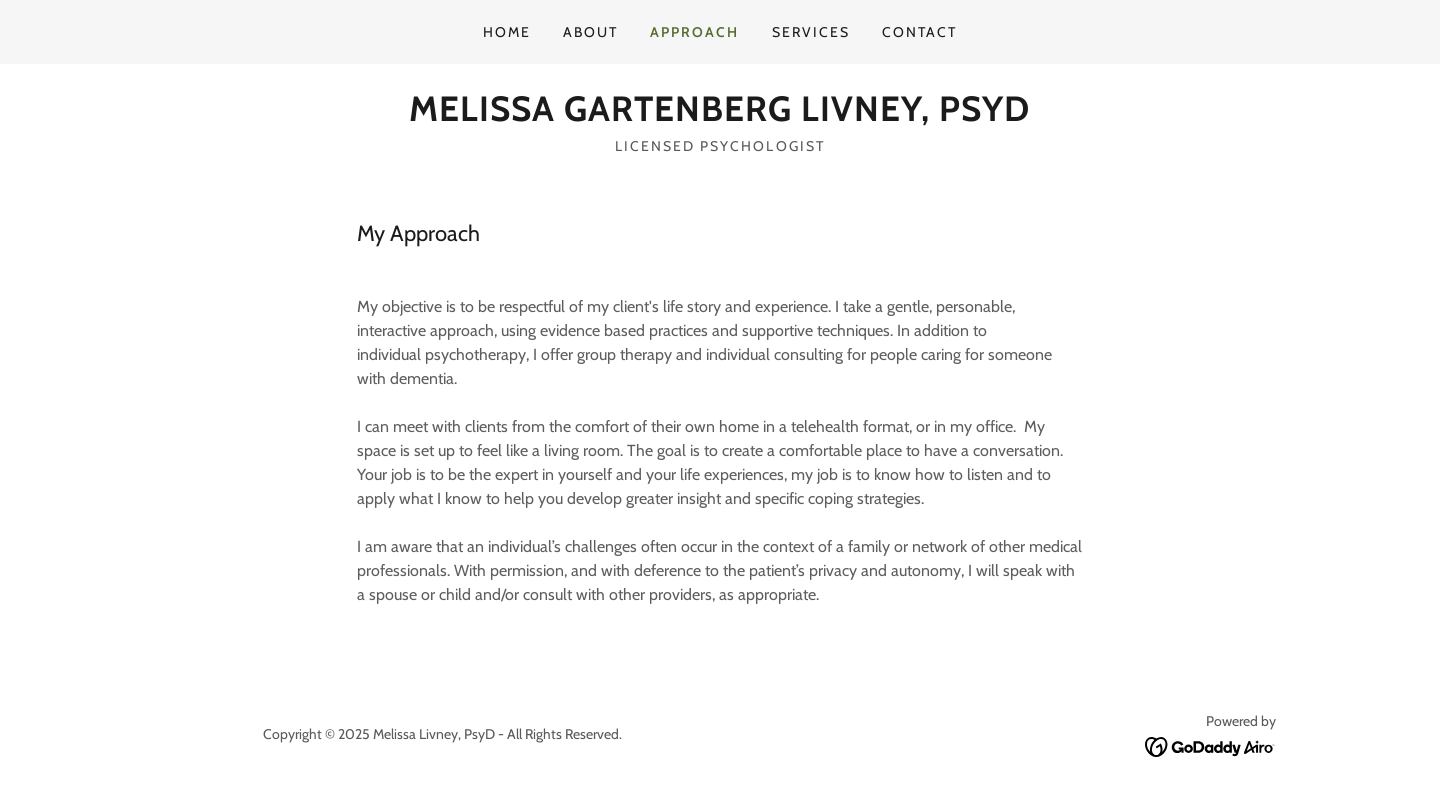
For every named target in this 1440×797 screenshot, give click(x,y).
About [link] (590, 32)
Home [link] (507, 32)
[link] (719, 115)
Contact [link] (919, 32)
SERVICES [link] (811, 32)
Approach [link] (694, 32)
